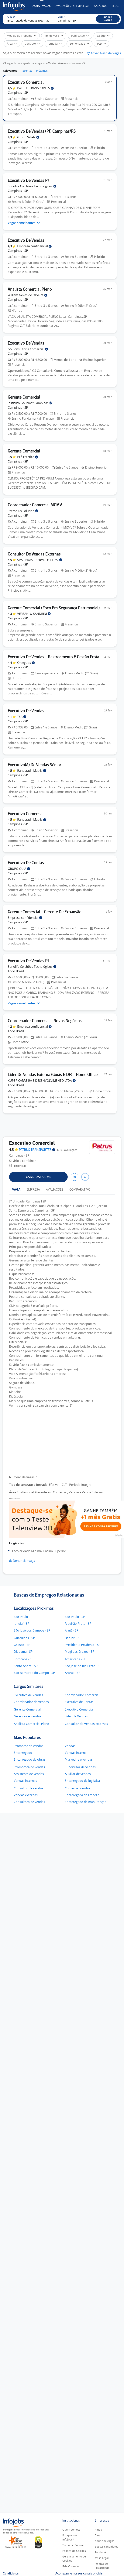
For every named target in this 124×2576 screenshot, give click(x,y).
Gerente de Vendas (27, 1716)
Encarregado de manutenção (85, 1802)
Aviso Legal (102, 2558)
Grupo (28, 137)
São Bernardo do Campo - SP (34, 1673)
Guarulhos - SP (24, 1638)
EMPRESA (33, 1189)
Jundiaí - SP (21, 1624)
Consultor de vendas (28, 1788)
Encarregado (23, 1753)
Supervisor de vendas (80, 1767)
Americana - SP (75, 1659)
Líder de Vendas (76, 1716)
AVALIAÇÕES (54, 1189)
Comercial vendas (77, 1788)
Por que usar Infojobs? (70, 2537)
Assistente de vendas (29, 1774)
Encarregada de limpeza (82, 1795)
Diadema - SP (23, 1651)
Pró (27, 457)
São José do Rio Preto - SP (83, 1666)
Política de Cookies (74, 2551)
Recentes (26, 70)
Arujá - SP (71, 1630)
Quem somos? (71, 2529)
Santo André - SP (26, 1666)
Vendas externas (26, 1795)
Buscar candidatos (106, 2546)
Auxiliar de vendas (78, 1774)
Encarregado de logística (82, 1781)
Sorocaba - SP (23, 1659)
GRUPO (19, 869)
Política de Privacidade (102, 2566)
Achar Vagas (42, 6)
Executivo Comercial (79, 1709)
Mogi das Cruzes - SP (79, 1651)
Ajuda (98, 2529)
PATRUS (35, 88)
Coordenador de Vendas (31, 1702)
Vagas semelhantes (24, 223)
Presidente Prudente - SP (83, 1645)
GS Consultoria (28, 349)
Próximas (42, 70)
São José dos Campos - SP (32, 1630)
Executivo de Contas (79, 1702)
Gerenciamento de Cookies (74, 2558)
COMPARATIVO (79, 1189)
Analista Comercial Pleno (31, 1724)
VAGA (16, 1189)
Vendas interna (76, 1753)
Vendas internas (25, 1781)
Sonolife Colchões (32, 186)
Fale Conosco (70, 2566)
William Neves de (27, 295)
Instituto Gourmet (30, 403)
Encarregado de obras (30, 1759)
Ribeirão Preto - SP (78, 1624)
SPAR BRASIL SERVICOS (39, 560)
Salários (100, 6)
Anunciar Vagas (104, 2541)
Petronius (23, 511)
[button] (108, 19)
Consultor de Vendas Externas (86, 1724)
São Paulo (21, 1617)
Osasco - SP (22, 1645)
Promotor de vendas (28, 1746)
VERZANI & (34, 614)
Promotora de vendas (29, 1767)
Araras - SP (72, 1673)
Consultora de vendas (29, 1802)
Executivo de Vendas (28, 1695)
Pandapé (100, 2552)
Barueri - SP (73, 1638)
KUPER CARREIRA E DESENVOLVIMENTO (42, 1080)
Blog (115, 6)
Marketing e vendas (79, 1759)
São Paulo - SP (75, 1617)
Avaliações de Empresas (72, 6)
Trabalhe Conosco (73, 2545)
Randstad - (31, 771)
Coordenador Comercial (82, 1695)
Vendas (70, 1746)
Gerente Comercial (27, 1709)
